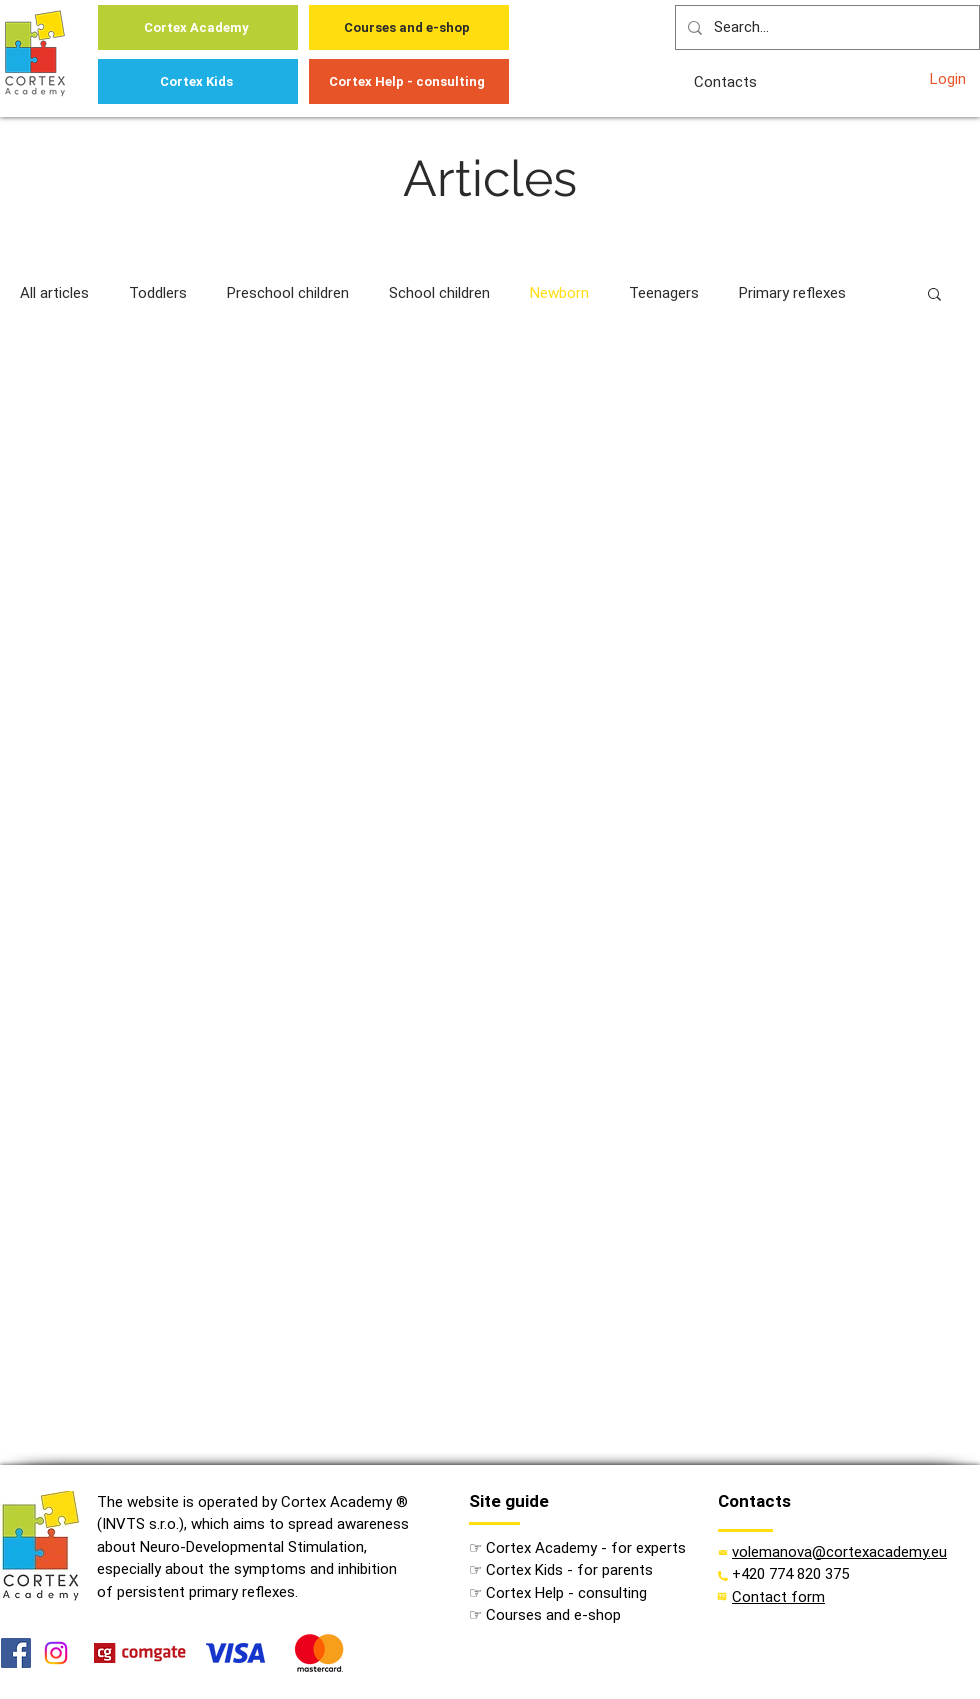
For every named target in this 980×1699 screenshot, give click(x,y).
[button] (934, 295)
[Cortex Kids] (198, 81)
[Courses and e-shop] (409, 27)
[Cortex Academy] (198, 27)
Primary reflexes (792, 293)
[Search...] (825, 27)
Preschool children (288, 293)
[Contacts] (727, 81)
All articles (54, 293)
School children (439, 293)
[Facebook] (16, 1653)
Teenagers (664, 293)
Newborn (559, 293)
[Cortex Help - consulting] (409, 81)
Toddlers (158, 293)
